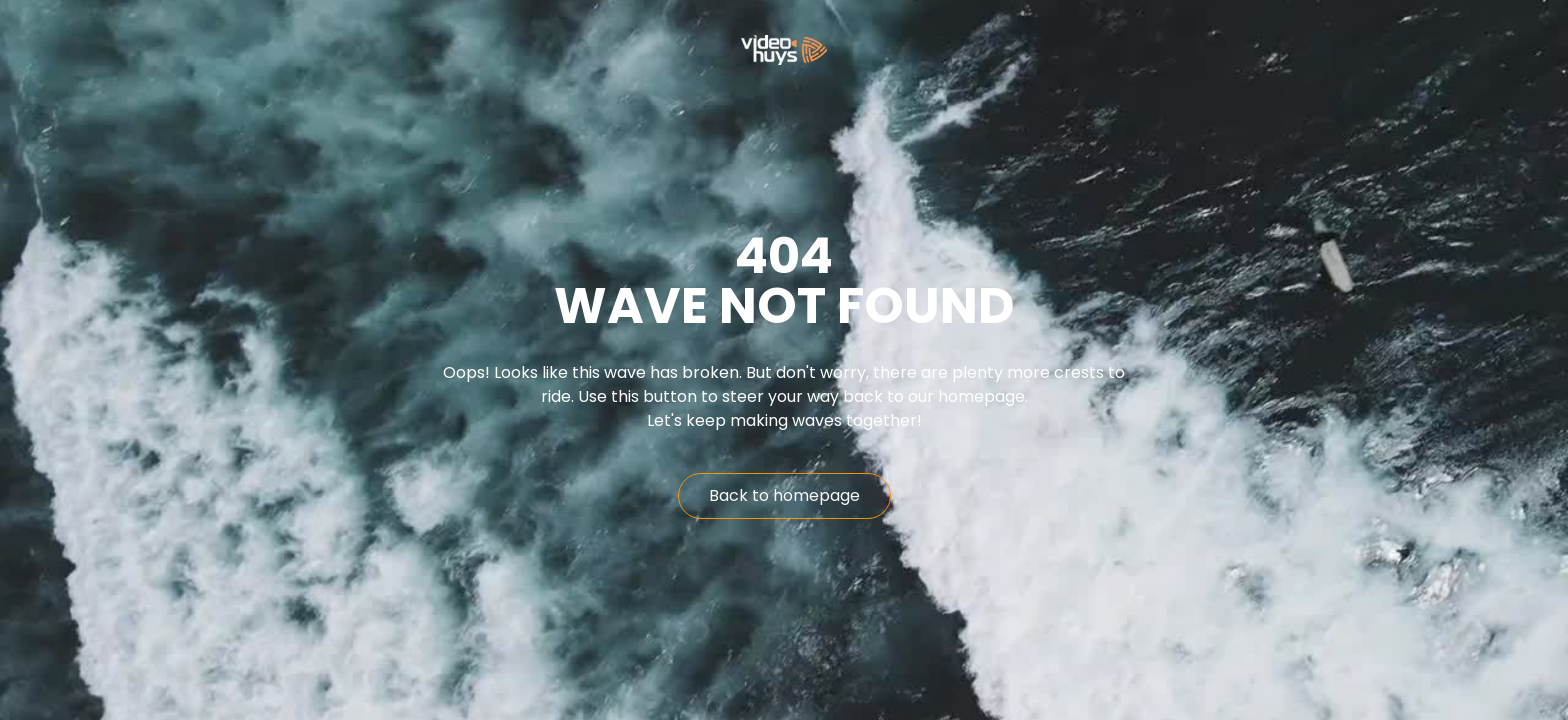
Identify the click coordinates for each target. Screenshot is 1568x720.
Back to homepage (784, 495)
